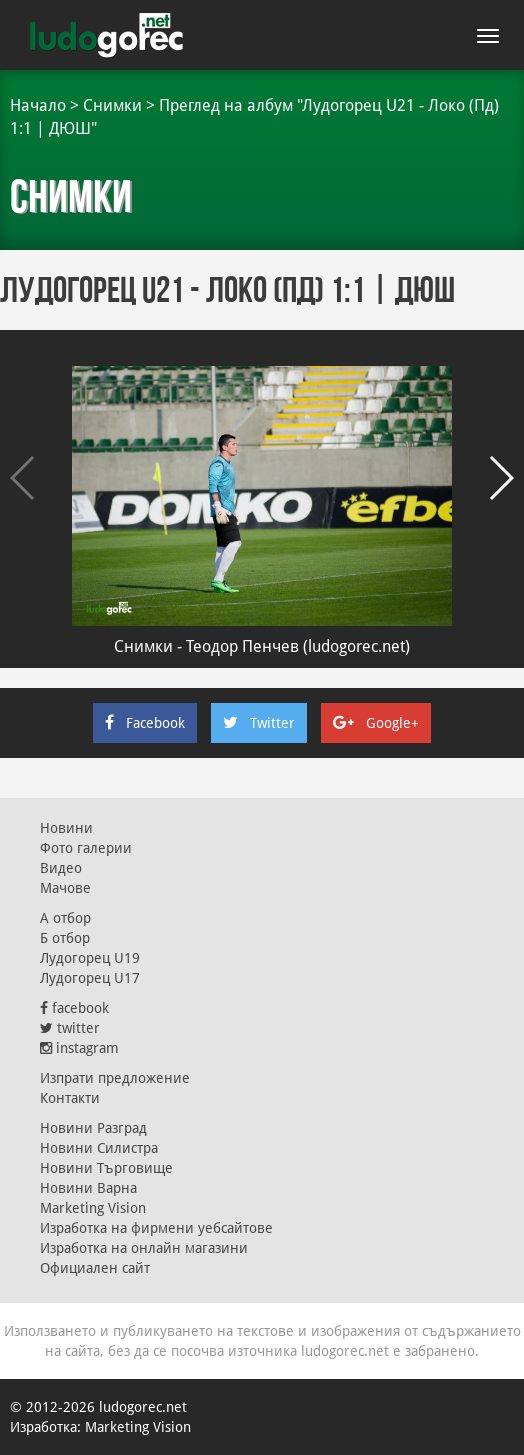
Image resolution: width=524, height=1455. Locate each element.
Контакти (70, 1098)
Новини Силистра (99, 1148)
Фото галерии (86, 848)
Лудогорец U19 (90, 958)
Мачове (65, 888)
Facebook (145, 723)
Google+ (376, 723)
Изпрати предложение (115, 1078)
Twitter (259, 723)
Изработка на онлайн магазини (144, 1248)
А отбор (65, 918)
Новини (66, 828)
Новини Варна (88, 1188)
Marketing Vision (93, 1208)
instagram (79, 1048)
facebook (74, 1008)
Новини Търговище (106, 1168)
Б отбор (65, 938)
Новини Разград (93, 1128)
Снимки (112, 105)
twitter (70, 1028)
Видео (61, 868)
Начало (38, 105)
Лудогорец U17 (90, 978)
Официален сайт (95, 1268)
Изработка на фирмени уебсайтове (156, 1228)
